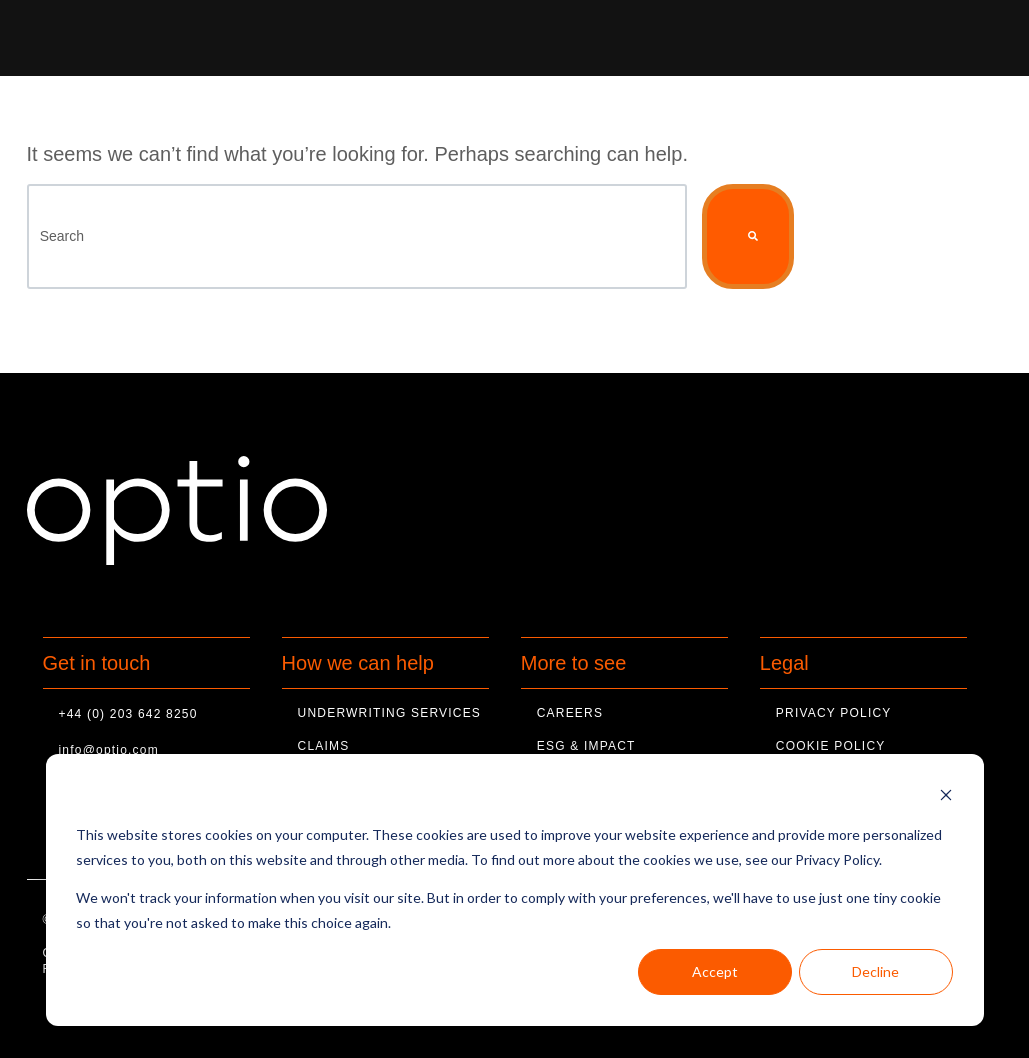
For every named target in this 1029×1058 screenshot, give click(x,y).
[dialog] (515, 890)
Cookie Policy (831, 745)
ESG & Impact (586, 745)
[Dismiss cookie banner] (946, 797)
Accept (715, 971)
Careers (570, 713)
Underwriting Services (389, 713)
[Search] (357, 236)
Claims (324, 745)
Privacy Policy (834, 713)
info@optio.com (109, 750)
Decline (875, 971)
